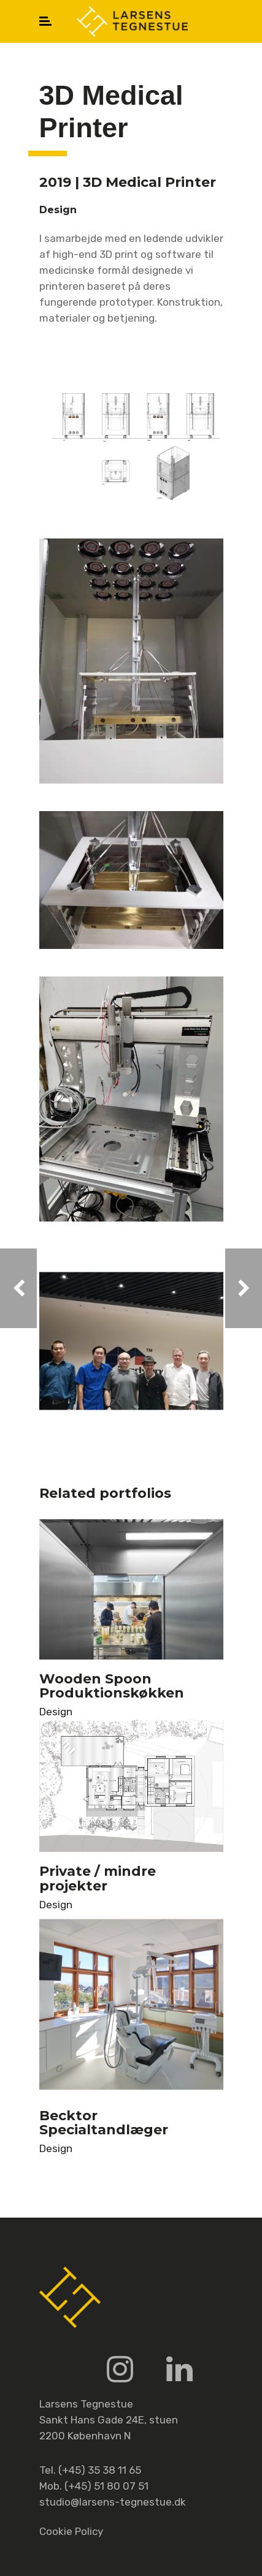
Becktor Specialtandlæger (103, 2122)
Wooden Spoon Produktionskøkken (111, 1686)
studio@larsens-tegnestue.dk (112, 2502)
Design (55, 1711)
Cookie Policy (71, 2531)
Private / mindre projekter (97, 1878)
